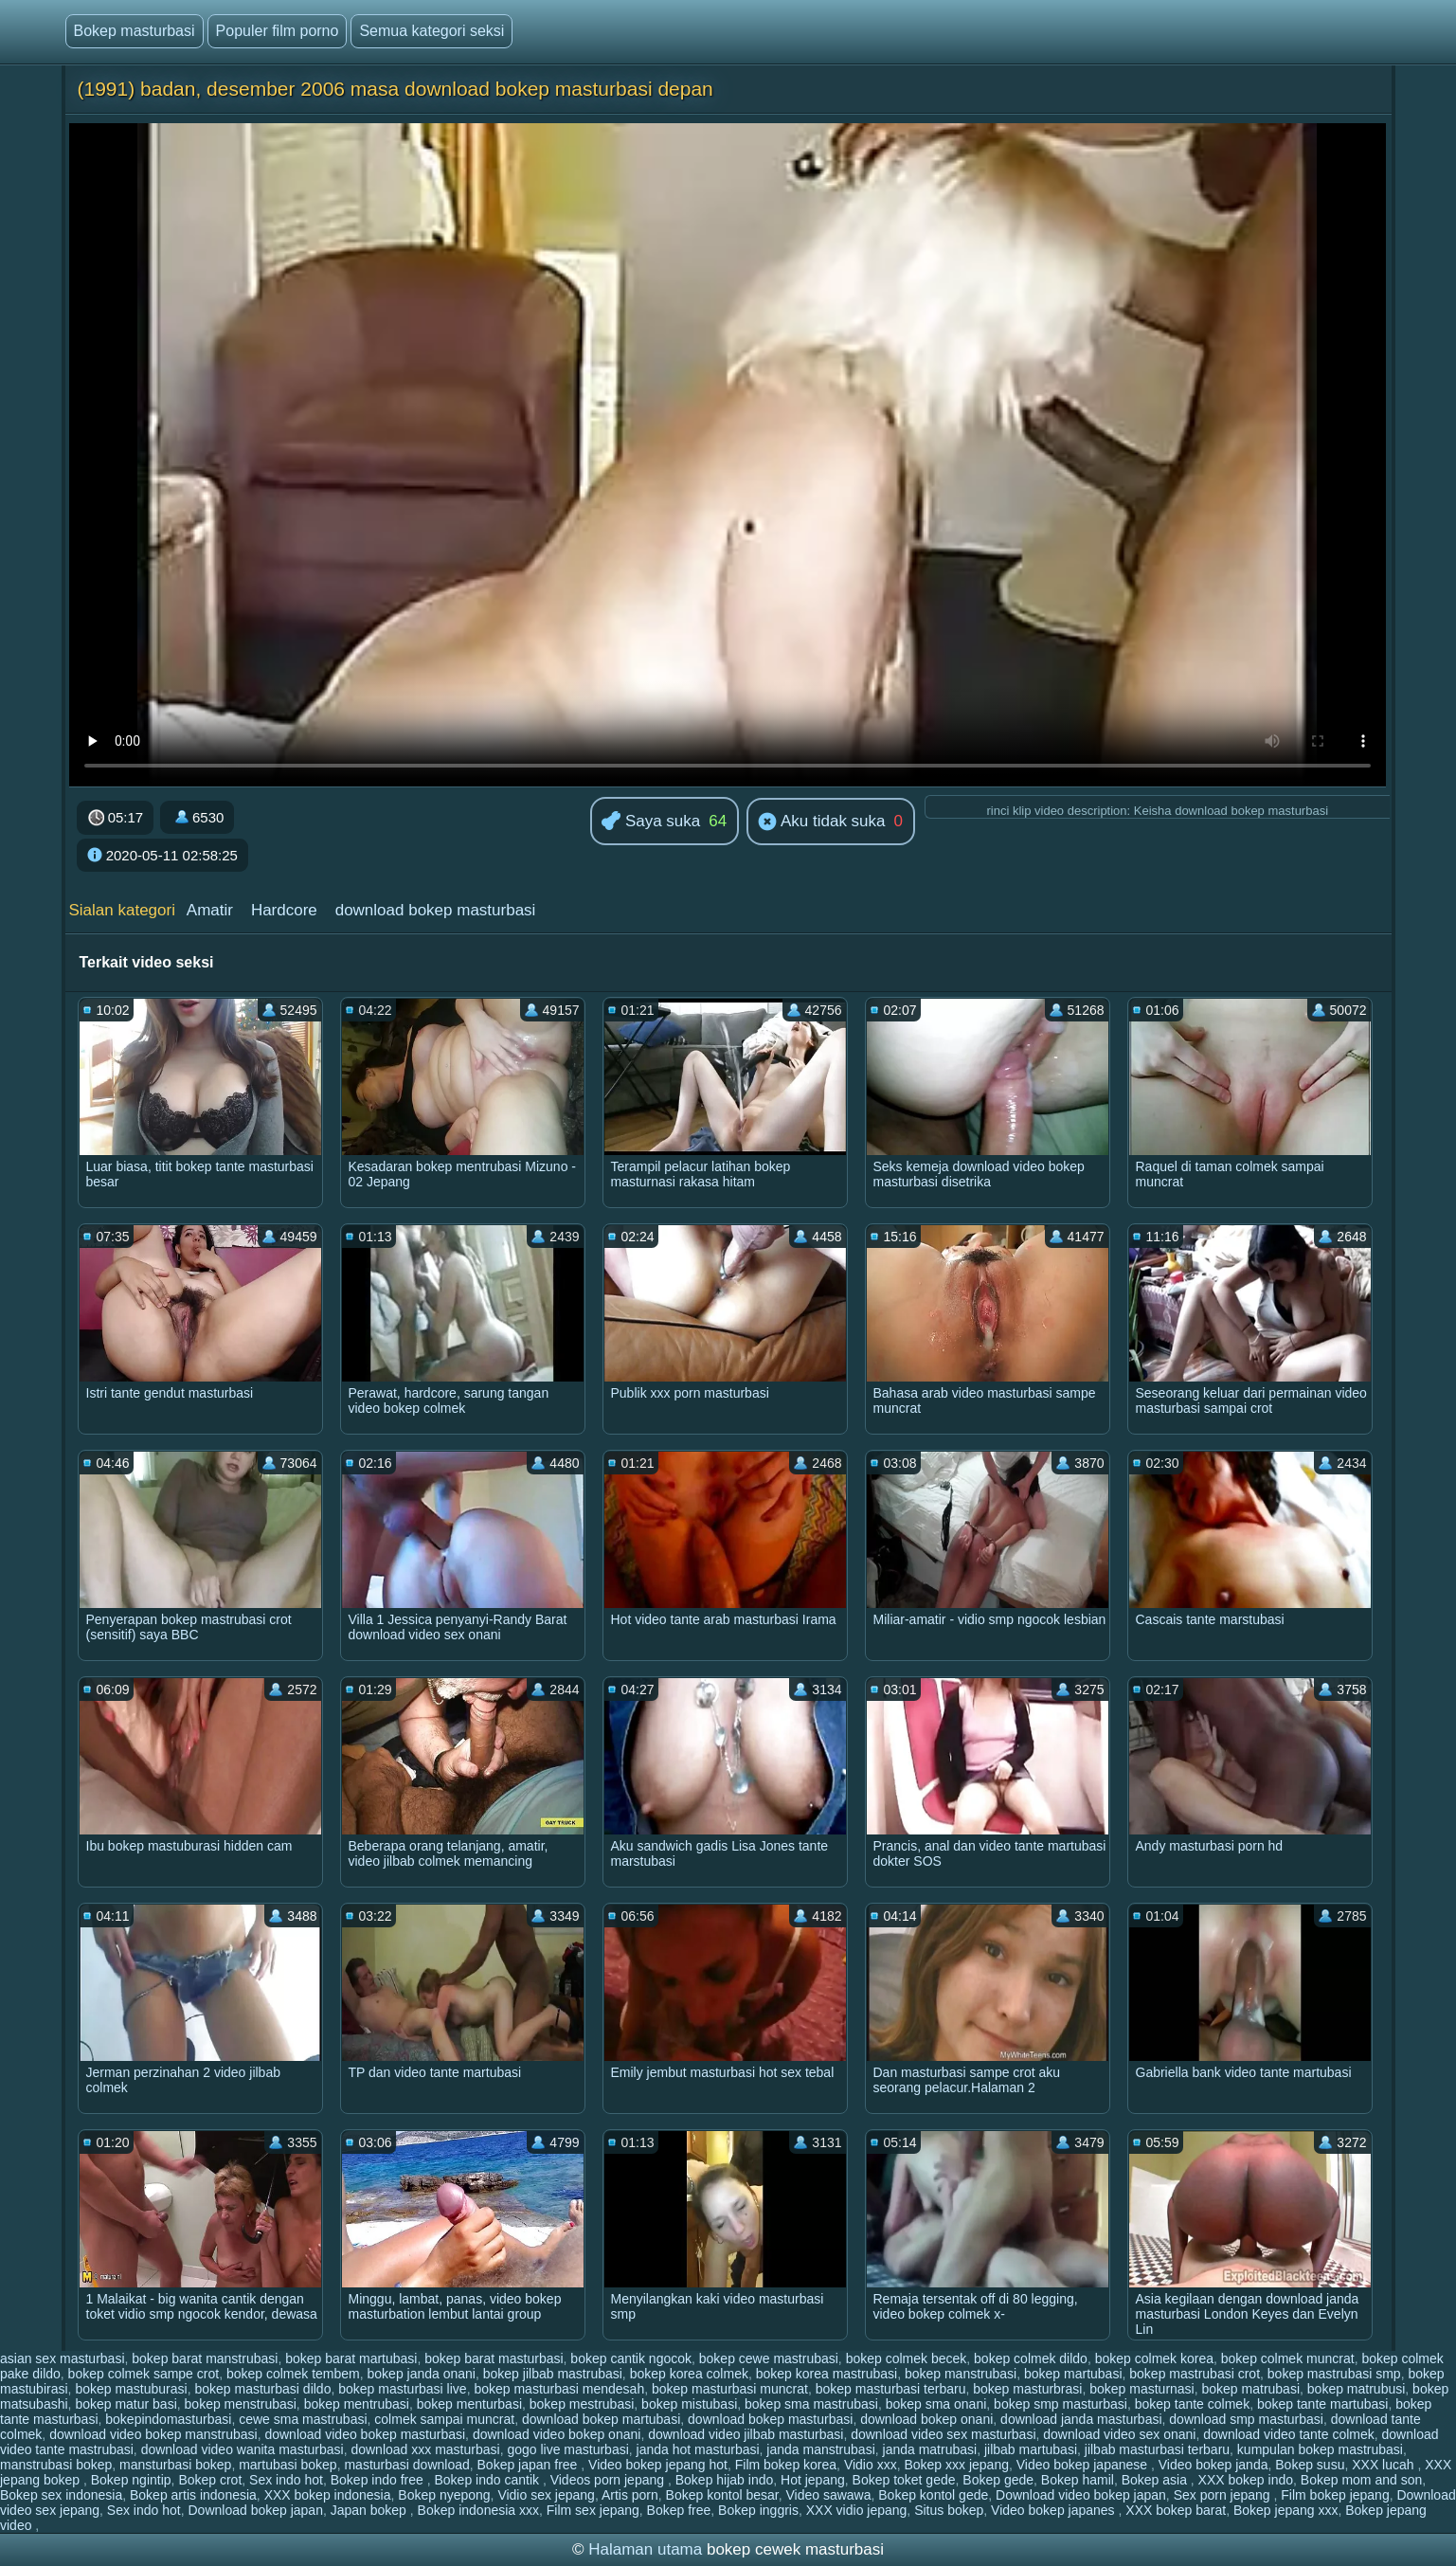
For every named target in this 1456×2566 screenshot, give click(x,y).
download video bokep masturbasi (364, 2434)
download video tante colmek (1289, 2434)
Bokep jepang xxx (1286, 2510)
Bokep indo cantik (488, 2479)
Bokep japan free (529, 2464)
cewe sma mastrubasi (303, 2419)
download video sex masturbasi (943, 2434)
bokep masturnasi (1142, 2388)
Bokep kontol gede (933, 2495)
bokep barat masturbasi (493, 2358)
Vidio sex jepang (545, 2495)
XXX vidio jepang (857, 2510)
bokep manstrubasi (960, 2373)
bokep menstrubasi (241, 2404)
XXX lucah (1384, 2464)
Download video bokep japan (1081, 2495)
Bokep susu (1309, 2464)
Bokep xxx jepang (956, 2464)
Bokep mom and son (1361, 2479)
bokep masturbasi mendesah (559, 2388)
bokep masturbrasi (1027, 2388)
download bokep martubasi (601, 2419)
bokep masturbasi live (402, 2388)
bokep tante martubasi (1323, 2404)
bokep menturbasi (469, 2404)
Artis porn (630, 2495)
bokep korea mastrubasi (826, 2373)
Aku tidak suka (821, 822)
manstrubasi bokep (56, 2464)
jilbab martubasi (1030, 2449)
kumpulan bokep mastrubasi (1320, 2449)
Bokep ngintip (131, 2479)
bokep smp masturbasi (1060, 2404)
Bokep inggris (758, 2510)
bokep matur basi (125, 2404)
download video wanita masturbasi (242, 2449)
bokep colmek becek (906, 2358)
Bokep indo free (379, 2479)
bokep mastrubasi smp (1334, 2373)
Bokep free (679, 2510)
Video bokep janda (1213, 2464)
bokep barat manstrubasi (205, 2358)
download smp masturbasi (1246, 2419)
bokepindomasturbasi (168, 2419)
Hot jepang (813, 2479)
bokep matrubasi (1251, 2388)
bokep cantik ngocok (631, 2358)
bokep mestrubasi (582, 2404)
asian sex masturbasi (62, 2358)
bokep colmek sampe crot (144, 2373)
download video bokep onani (556, 2434)
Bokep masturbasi (134, 31)
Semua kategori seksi (431, 31)
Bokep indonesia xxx (478, 2510)
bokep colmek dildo (1031, 2358)
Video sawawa (828, 2495)
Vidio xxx (870, 2464)
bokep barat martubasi (351, 2358)
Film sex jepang (593, 2510)
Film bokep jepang (1335, 2495)
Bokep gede (998, 2479)
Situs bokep (948, 2510)
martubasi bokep (288, 2464)
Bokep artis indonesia (193, 2495)
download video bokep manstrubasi (153, 2434)
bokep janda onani (422, 2373)
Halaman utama (645, 2549)
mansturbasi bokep (175, 2464)
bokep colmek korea (1154, 2358)
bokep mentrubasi (356, 2404)
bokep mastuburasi (131, 2388)
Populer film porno (277, 31)
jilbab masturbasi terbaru (1157, 2449)
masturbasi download (406, 2464)
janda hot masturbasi (698, 2449)
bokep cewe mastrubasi (768, 2358)
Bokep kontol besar (722, 2495)
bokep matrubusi (1356, 2388)
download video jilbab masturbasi (745, 2434)
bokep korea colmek (689, 2373)
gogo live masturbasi (567, 2449)
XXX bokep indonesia (327, 2495)
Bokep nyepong (444, 2495)
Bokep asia (1156, 2479)
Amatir (210, 910)
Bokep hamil (1077, 2479)
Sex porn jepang (1224, 2495)
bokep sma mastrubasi (811, 2404)
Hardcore (284, 910)
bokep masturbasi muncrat (730, 2388)
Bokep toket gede (904, 2479)
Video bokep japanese (1083, 2464)
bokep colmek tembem (293, 2373)
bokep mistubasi (689, 2404)
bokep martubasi (1073, 2373)
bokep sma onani (936, 2404)
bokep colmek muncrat (1288, 2358)
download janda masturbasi (1080, 2419)
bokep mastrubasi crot (1194, 2373)
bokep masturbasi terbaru (891, 2388)
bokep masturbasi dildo (262, 2388)
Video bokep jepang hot (658, 2464)
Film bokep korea (785, 2464)
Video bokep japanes (1054, 2510)
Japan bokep (370, 2510)
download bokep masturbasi (435, 910)
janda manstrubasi (820, 2449)
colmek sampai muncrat (444, 2419)
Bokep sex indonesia (61, 2495)
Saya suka (651, 822)
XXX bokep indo (1245, 2479)
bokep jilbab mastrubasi (552, 2373)
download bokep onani (926, 2419)
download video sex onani (1119, 2434)
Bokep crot (210, 2479)
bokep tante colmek (1192, 2404)
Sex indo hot (286, 2479)
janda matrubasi (930, 2449)
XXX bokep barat (1175, 2510)
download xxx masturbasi (425, 2449)
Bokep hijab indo (724, 2479)
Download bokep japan (255, 2510)
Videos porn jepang (609, 2479)
